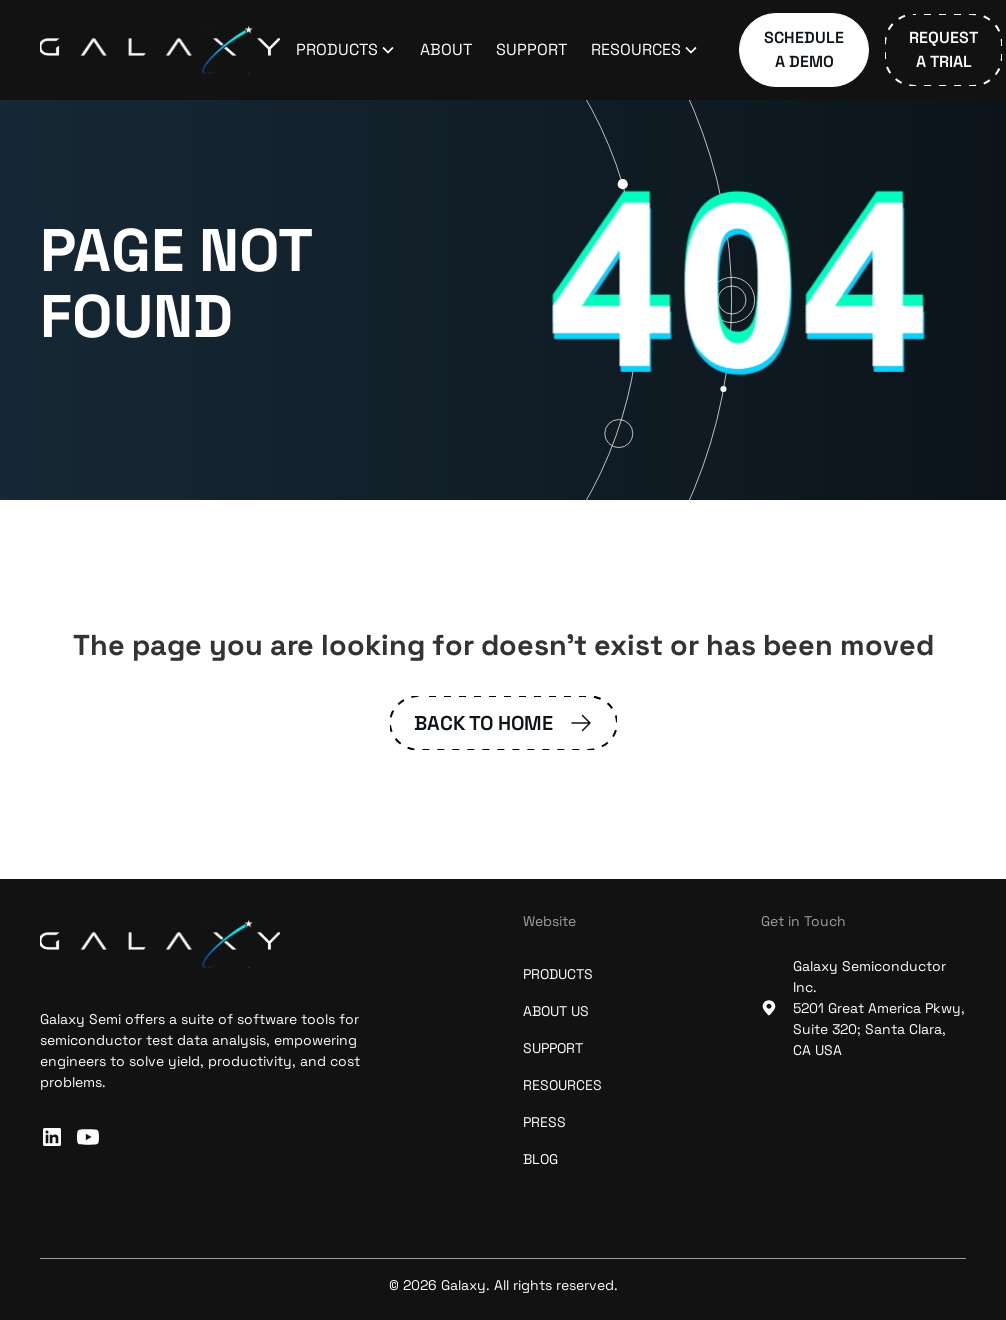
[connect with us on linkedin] (52, 1137)
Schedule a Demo (804, 49)
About (446, 49)
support (553, 1048)
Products (558, 974)
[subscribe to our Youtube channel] (88, 1137)
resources (562, 1085)
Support (531, 49)
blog (540, 1159)
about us (556, 1011)
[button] (346, 50)
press (544, 1122)
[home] (160, 50)
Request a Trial (943, 49)
